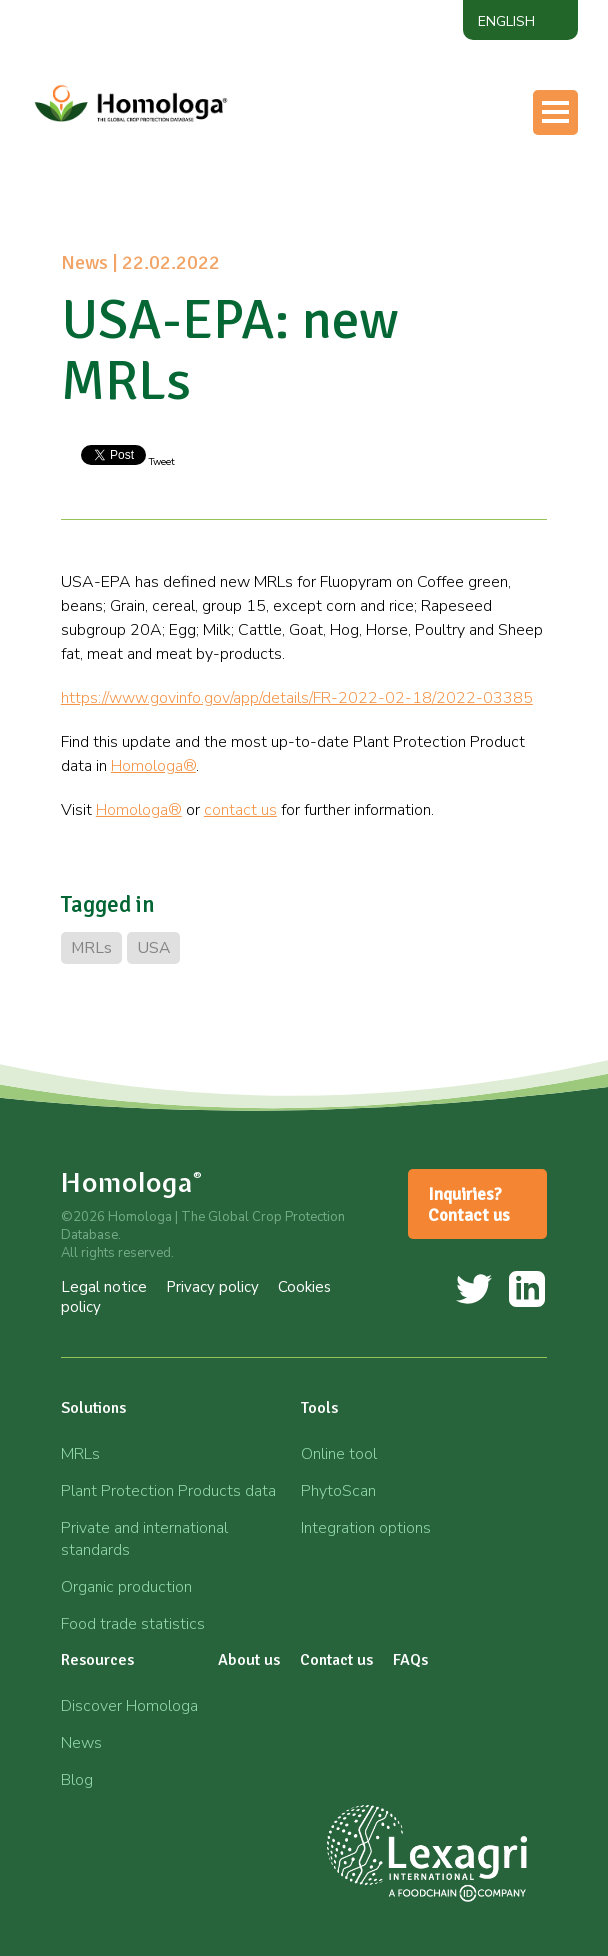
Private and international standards (144, 1539)
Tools (319, 1408)
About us (249, 1660)
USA (153, 948)
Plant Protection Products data (168, 1491)
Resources (97, 1660)
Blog (77, 1780)
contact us (240, 810)
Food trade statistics (133, 1624)
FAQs (410, 1660)
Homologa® (153, 766)
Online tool (339, 1454)
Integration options (366, 1528)
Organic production (126, 1587)
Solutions (93, 1408)
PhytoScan (338, 1491)
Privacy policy (212, 1287)
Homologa (132, 1182)
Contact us (336, 1660)
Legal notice (104, 1287)
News (81, 1743)
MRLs (91, 948)
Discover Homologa (129, 1706)
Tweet (160, 462)
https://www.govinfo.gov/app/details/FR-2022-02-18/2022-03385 (297, 698)
